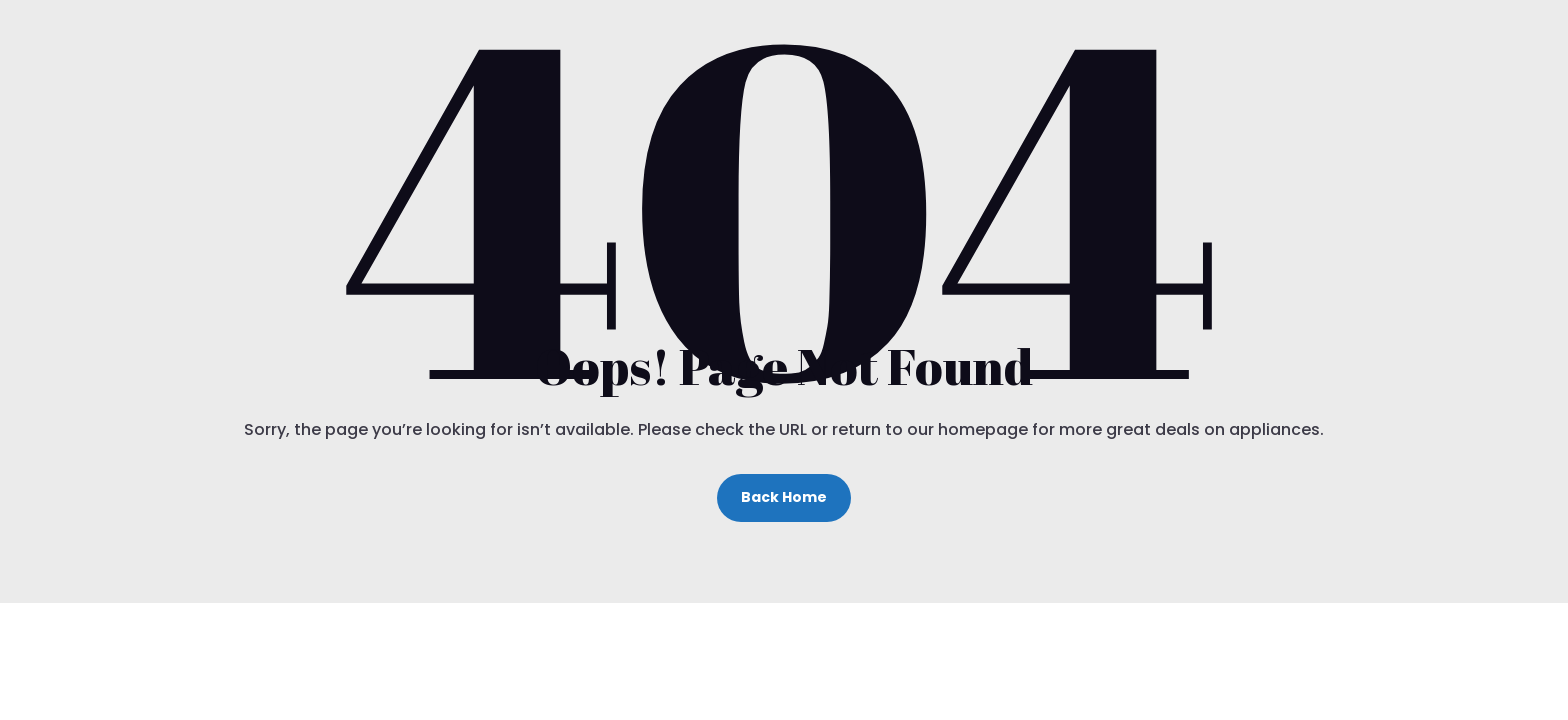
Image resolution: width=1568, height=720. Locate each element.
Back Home (784, 497)
